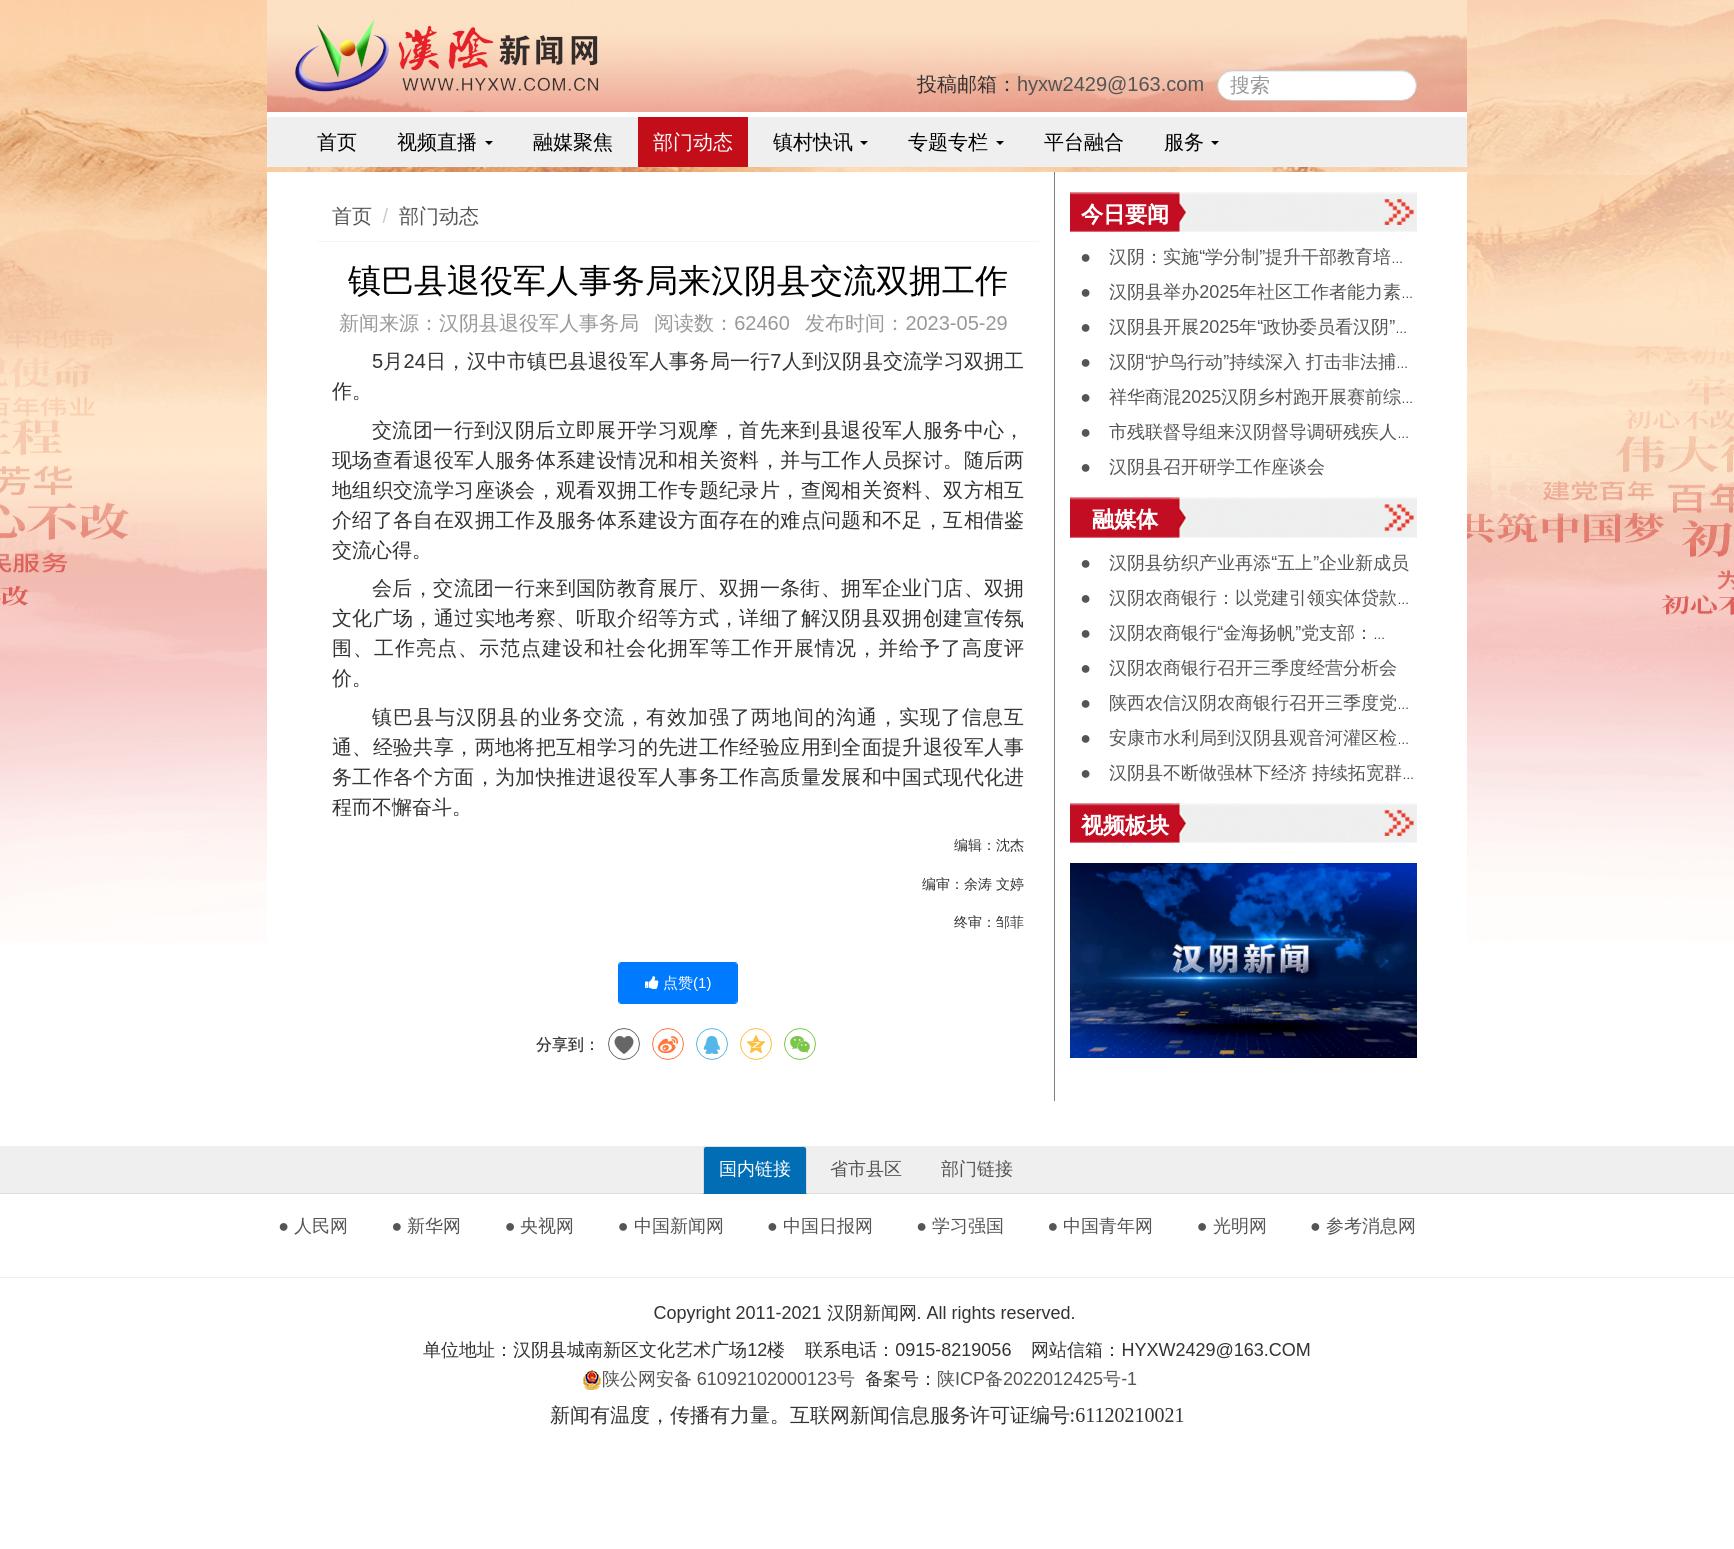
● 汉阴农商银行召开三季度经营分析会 (1238, 668)
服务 (1192, 142)
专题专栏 (956, 142)
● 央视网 (540, 1226)
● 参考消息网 (1363, 1226)
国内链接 (755, 1169)
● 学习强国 (960, 1226)
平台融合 (1084, 142)
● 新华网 (426, 1226)
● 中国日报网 (820, 1226)
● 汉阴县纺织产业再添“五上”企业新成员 (1244, 563)
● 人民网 (313, 1226)
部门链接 (977, 1169)
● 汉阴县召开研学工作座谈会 (1202, 467)
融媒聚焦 (573, 142)
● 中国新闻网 (671, 1226)
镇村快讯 (821, 142)
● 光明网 (1232, 1226)
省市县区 (866, 1169)
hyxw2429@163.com (1110, 84)
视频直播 (445, 142)
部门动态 (693, 142)
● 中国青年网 (1101, 1226)
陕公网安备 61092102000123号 (718, 1379)
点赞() (678, 982)
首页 (337, 142)
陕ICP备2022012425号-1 (1044, 1379)
